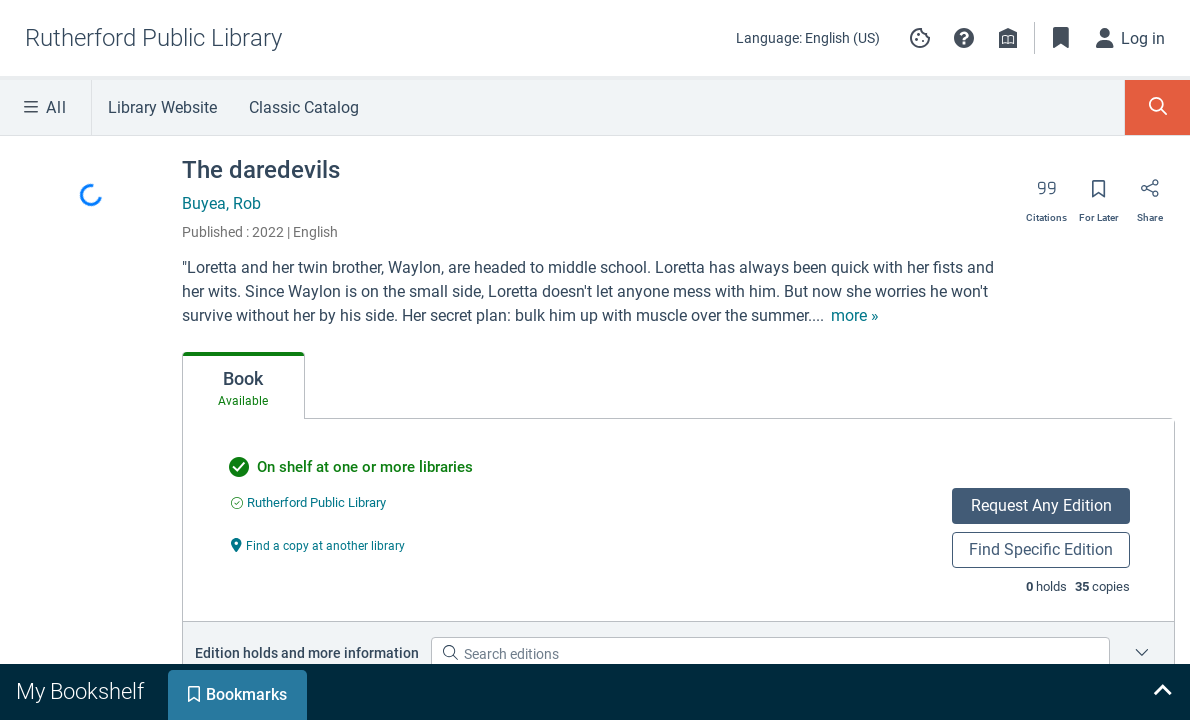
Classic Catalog (304, 107)
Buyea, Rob (221, 203)
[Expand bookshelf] (1162, 692)
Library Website (162, 107)
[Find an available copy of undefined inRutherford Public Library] (308, 502)
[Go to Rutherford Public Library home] (153, 38)
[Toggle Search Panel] (1157, 107)
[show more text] (855, 316)
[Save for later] (1099, 195)
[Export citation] (1046, 195)
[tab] (243, 386)
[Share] (1150, 195)
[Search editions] (770, 654)
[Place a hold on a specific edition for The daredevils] (1142, 654)
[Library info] (1008, 38)
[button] (964, 38)
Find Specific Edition (1041, 549)
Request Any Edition (1041, 505)
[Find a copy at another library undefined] (318, 544)
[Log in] (1131, 38)
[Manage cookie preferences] (920, 38)
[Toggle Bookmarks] (1061, 38)
